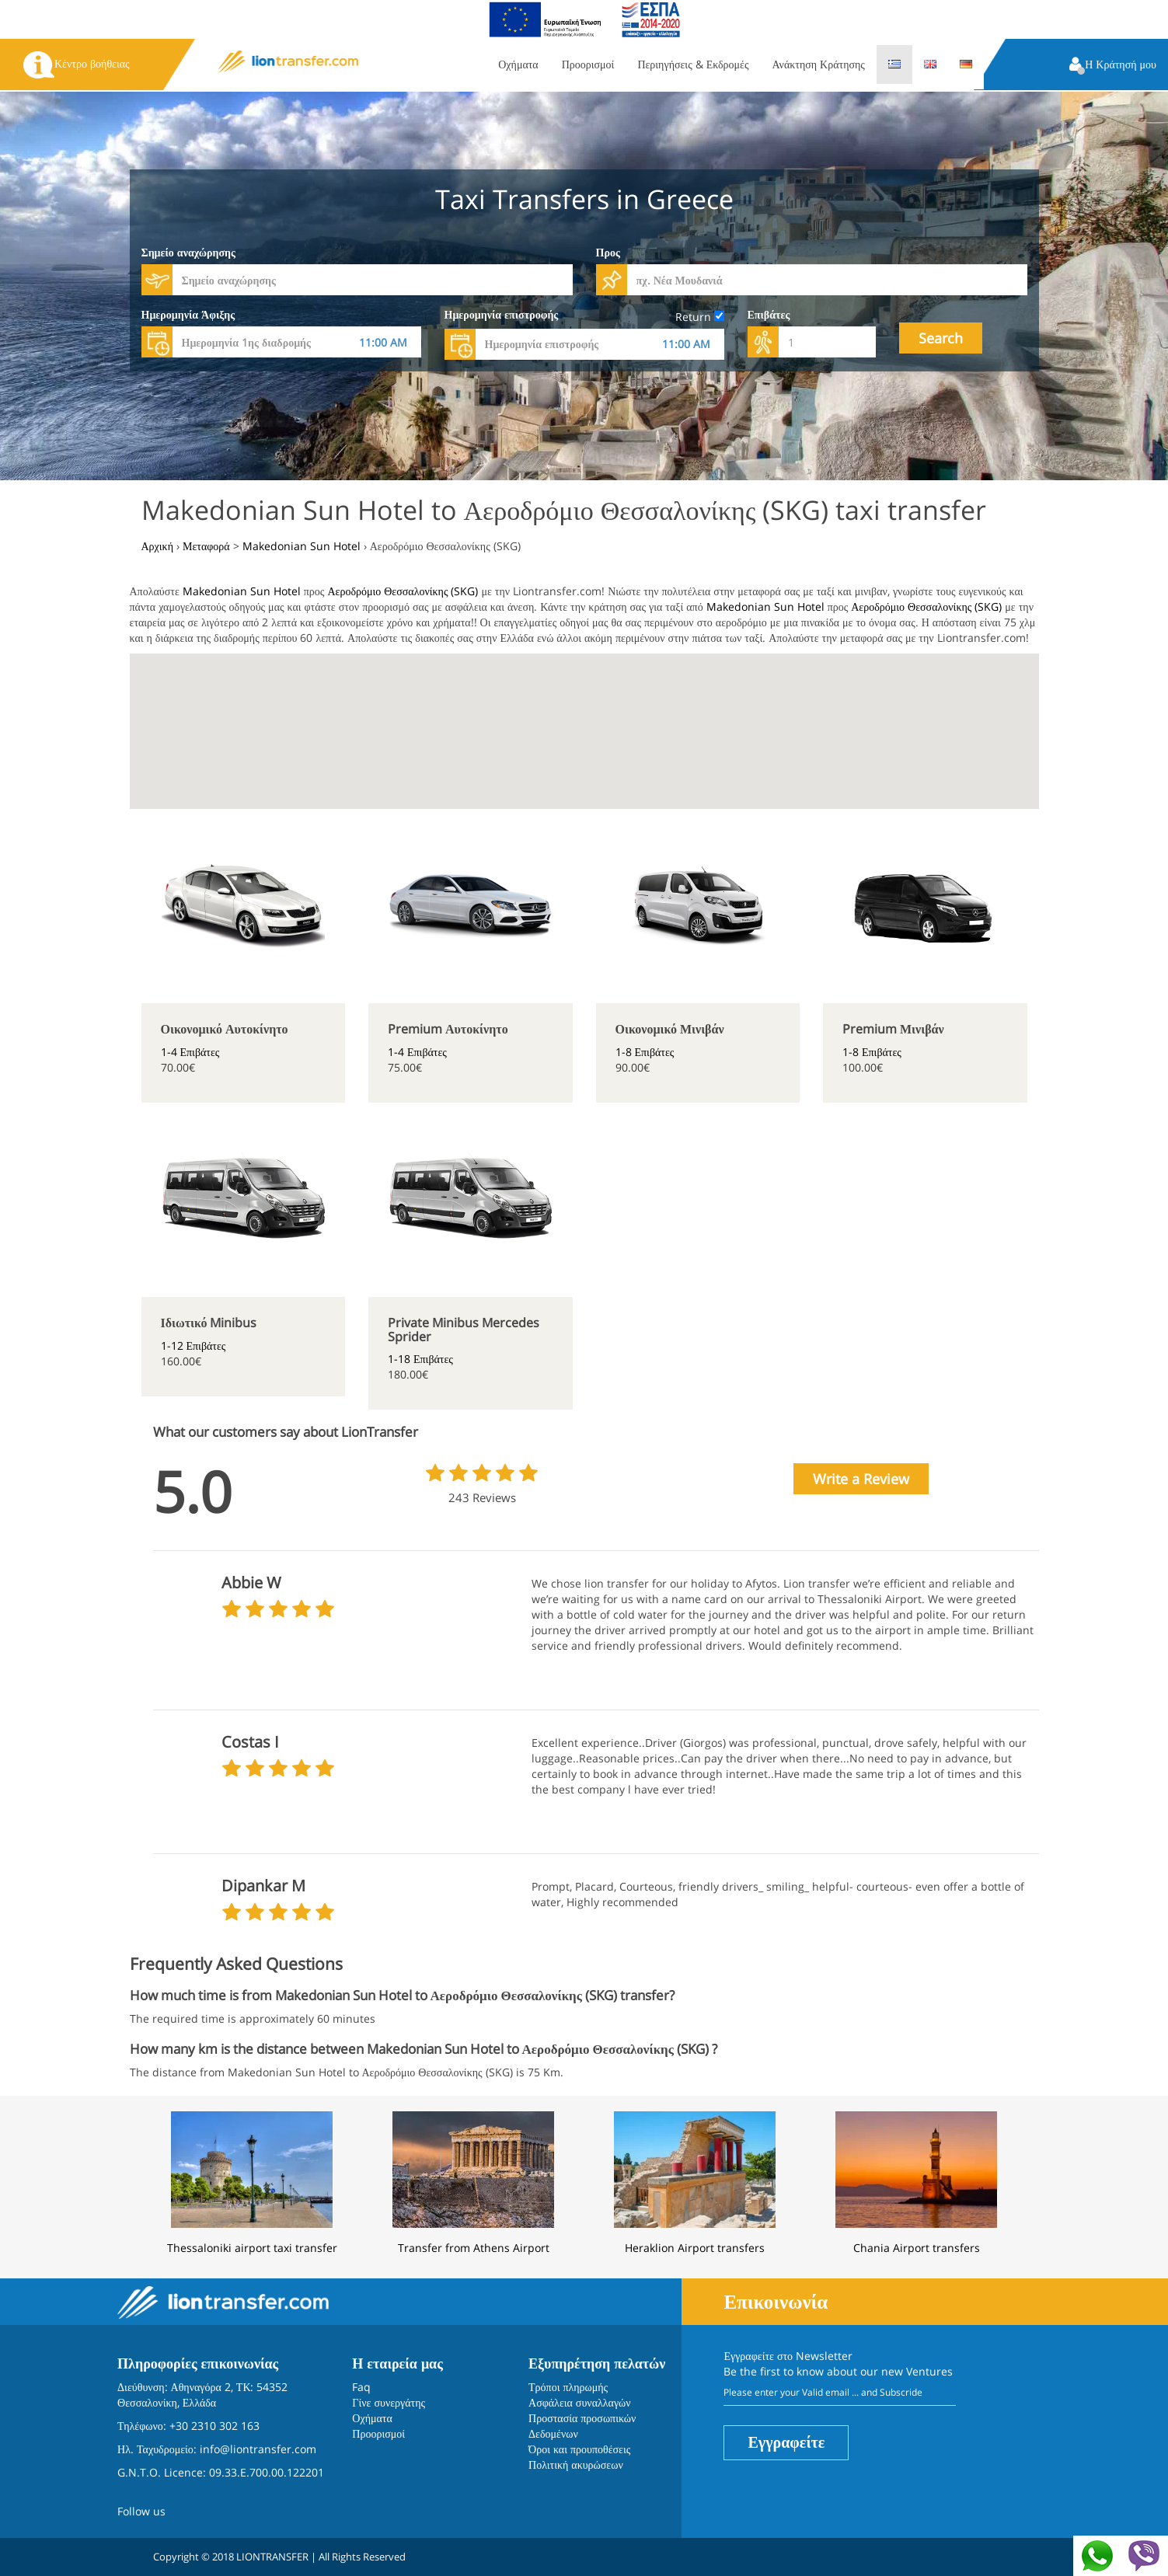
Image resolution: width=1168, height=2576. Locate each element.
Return (699, 316)
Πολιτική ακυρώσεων (575, 2464)
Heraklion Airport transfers (695, 2247)
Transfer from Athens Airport (473, 2247)
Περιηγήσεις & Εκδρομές (692, 64)
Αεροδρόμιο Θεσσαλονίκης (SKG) (402, 591)
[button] (1113, 65)
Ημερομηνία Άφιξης (188, 314)
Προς (608, 252)
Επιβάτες (769, 314)
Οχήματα (518, 64)
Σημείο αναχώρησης (188, 252)
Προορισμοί (588, 64)
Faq (361, 2386)
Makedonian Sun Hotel (242, 591)
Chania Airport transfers (916, 2247)
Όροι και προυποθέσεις (579, 2449)
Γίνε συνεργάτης (388, 2402)
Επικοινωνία (775, 2301)
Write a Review (861, 1478)
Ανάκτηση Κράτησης (818, 64)
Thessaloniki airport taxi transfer (252, 2247)
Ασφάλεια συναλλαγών (579, 2402)
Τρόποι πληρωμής (568, 2386)
